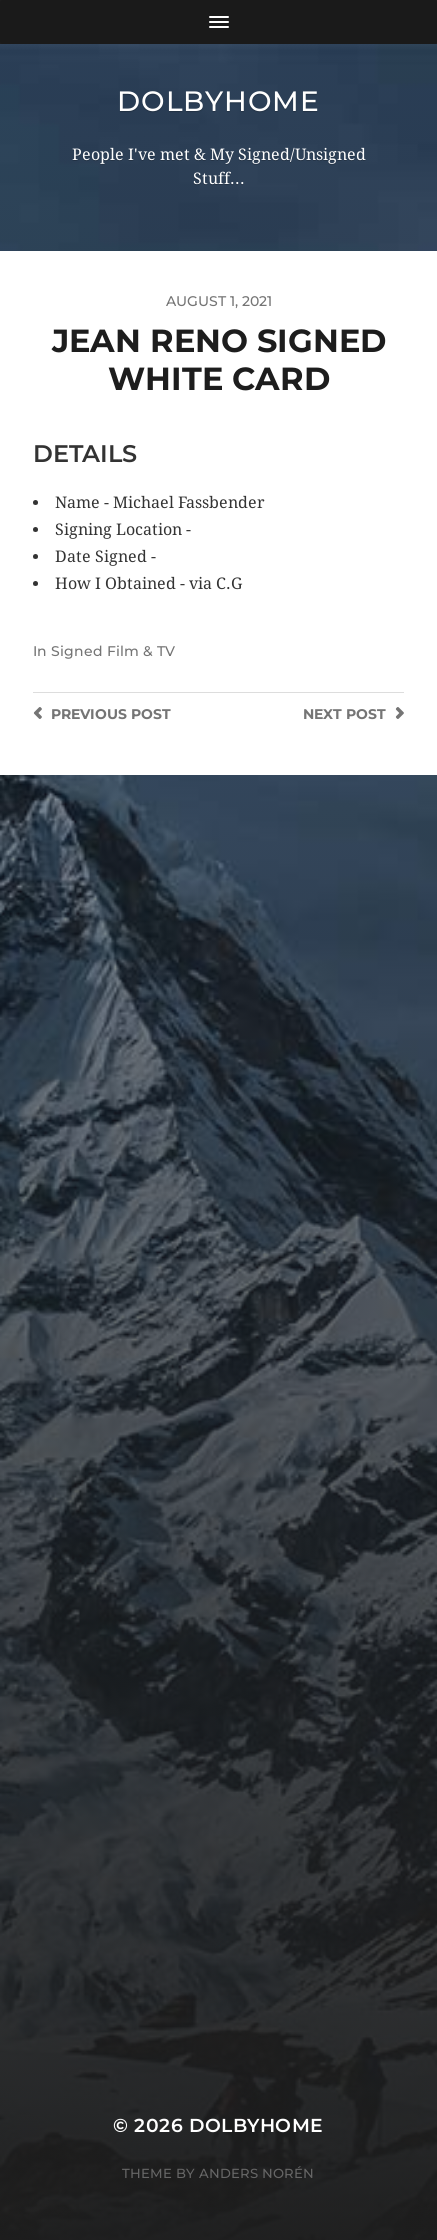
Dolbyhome (218, 101)
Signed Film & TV (113, 651)
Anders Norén (256, 2173)
